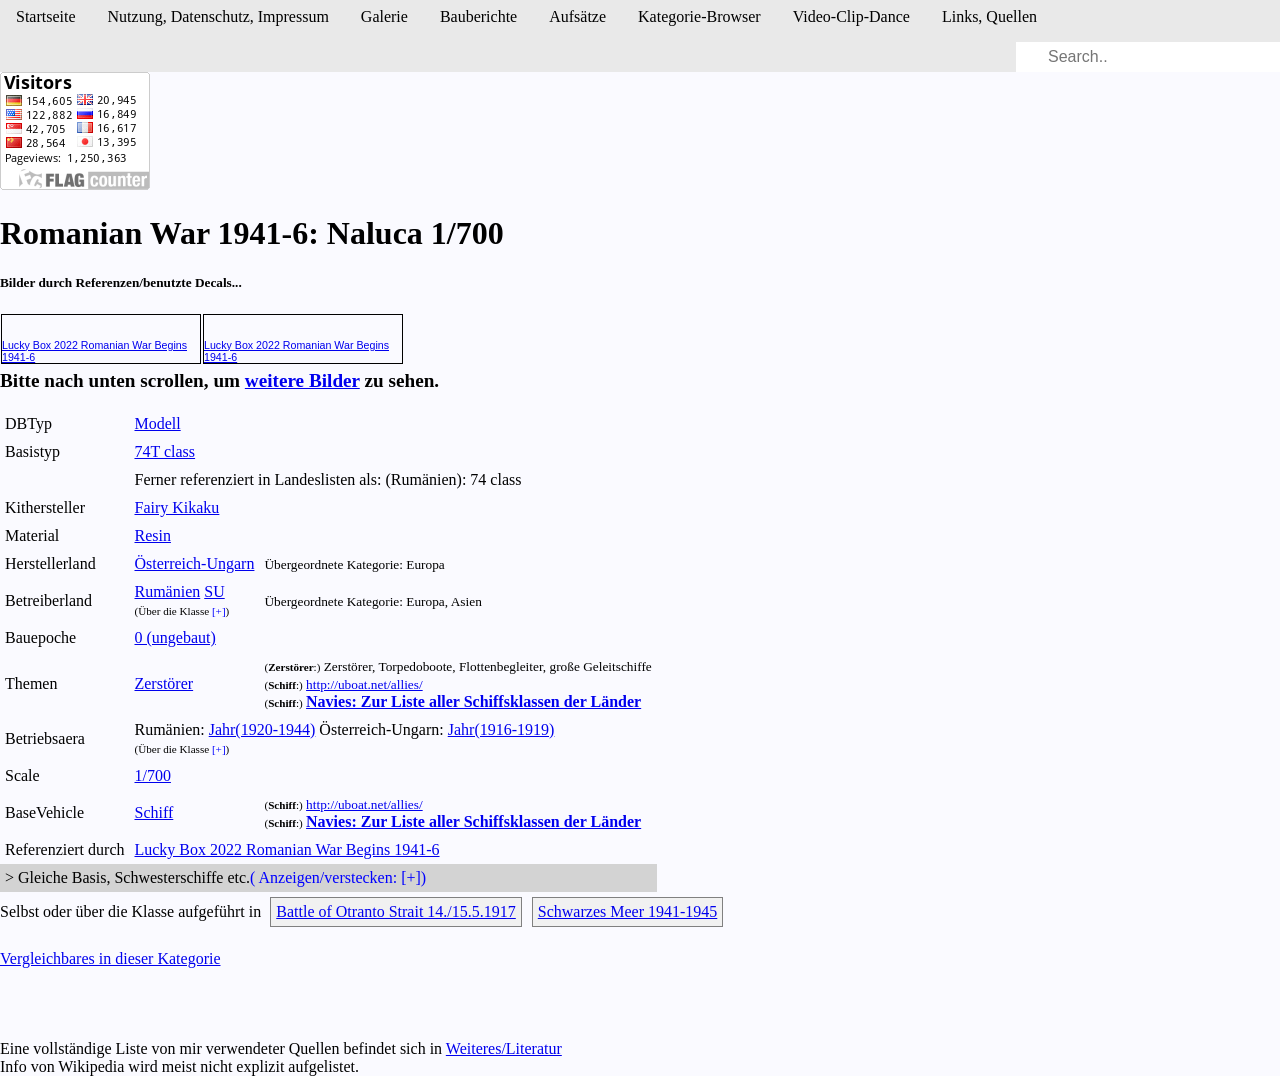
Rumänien (167, 591)
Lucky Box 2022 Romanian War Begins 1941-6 (286, 849)
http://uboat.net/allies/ (364, 684)
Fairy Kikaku (176, 507)
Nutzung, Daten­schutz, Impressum (218, 16)
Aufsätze (577, 16)
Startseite (46, 16)
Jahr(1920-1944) (262, 729)
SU (214, 591)
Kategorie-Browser (699, 16)
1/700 (152, 775)
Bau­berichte (478, 16)
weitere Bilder (302, 380)
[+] (219, 611)
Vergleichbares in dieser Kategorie (110, 958)
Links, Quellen (989, 16)
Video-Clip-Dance (851, 16)
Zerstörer (163, 683)
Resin (152, 535)
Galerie (384, 16)
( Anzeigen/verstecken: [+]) (338, 877)
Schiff (153, 812)
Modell (157, 423)
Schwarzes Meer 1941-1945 (628, 911)
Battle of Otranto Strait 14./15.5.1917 (396, 911)
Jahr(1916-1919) (501, 729)
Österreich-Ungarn (194, 563)
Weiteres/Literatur (504, 1048)
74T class (164, 451)
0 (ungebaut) (174, 637)
